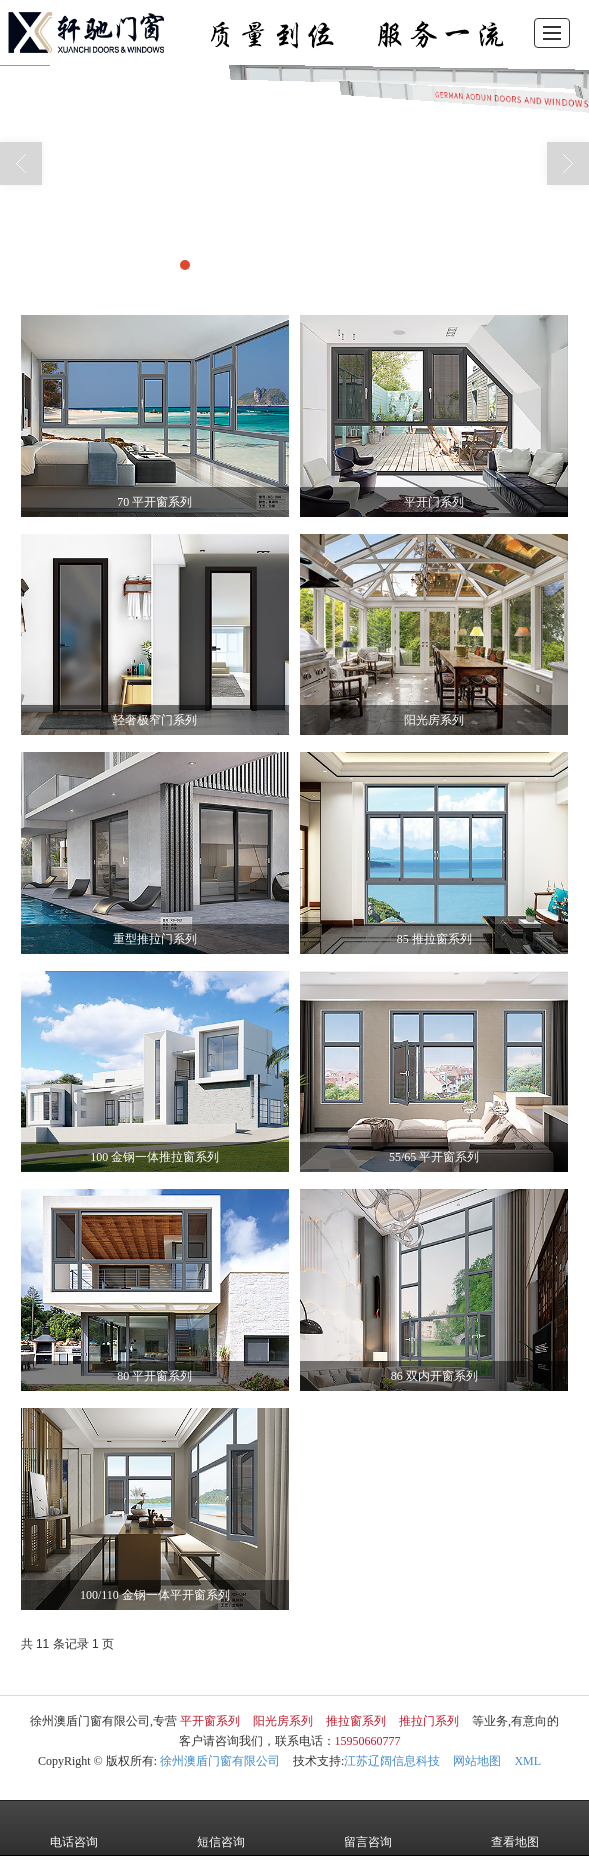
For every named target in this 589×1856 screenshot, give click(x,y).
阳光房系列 (283, 1721)
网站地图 (477, 1761)
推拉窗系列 (356, 1721)
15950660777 (368, 1741)
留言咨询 (368, 1828)
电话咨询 (74, 1828)
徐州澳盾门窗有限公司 (220, 1761)
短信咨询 (221, 1828)
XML (527, 1761)
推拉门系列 (429, 1721)
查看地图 (515, 1828)
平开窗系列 (210, 1721)
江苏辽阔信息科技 (392, 1761)
